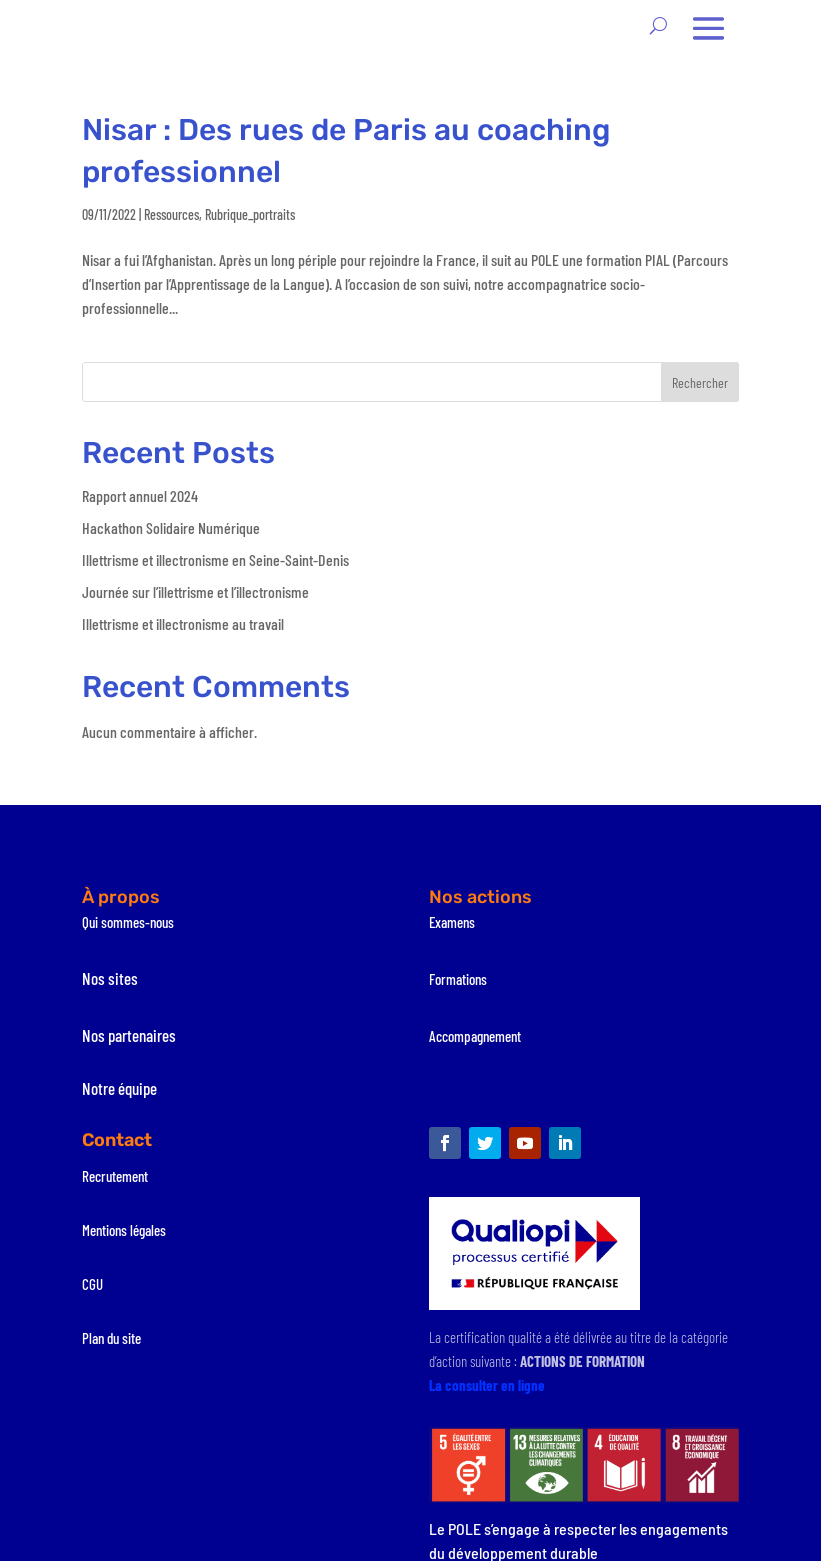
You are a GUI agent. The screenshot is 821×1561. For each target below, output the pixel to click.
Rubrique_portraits (250, 214)
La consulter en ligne (487, 1385)
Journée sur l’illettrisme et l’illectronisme (195, 591)
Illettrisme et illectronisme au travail (183, 623)
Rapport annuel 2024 (140, 495)
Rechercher (700, 382)
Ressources (171, 214)
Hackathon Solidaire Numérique (171, 527)
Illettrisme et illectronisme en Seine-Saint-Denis (215, 559)
